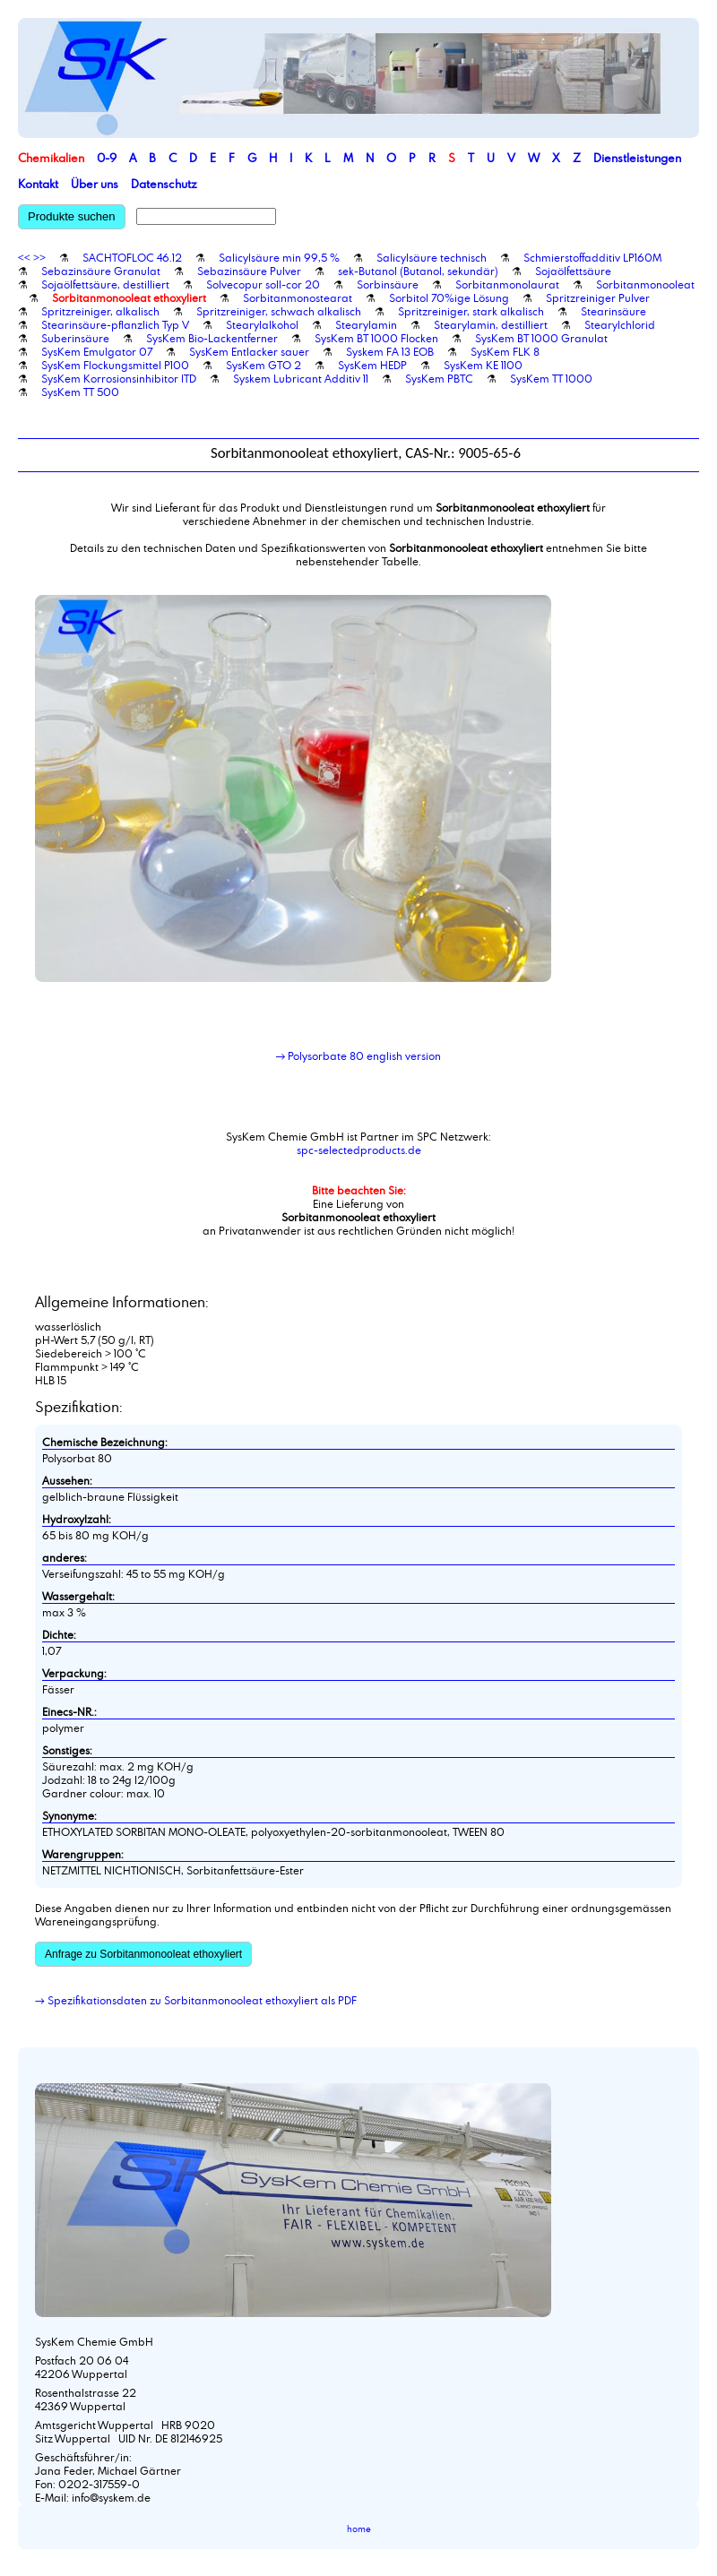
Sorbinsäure (388, 284)
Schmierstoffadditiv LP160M (592, 257)
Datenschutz (164, 184)
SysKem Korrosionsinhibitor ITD (118, 378)
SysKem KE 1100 (483, 365)
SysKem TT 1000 (551, 378)
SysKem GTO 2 (263, 365)
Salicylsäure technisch (431, 257)
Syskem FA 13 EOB (390, 351)
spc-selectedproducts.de (359, 1149)
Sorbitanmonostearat (297, 297)
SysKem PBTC (439, 378)
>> (39, 257)
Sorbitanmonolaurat (507, 284)
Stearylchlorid (619, 324)
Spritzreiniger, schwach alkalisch (278, 311)
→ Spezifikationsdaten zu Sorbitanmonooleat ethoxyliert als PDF (196, 2000)
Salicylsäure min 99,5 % (279, 257)
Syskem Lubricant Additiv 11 (300, 378)
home (359, 2529)
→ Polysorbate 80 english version (359, 1055)
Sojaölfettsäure (573, 270)
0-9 (107, 158)
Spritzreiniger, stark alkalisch (471, 311)
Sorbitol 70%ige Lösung (449, 297)
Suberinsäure (75, 338)
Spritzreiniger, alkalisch (100, 311)
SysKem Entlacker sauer (249, 351)
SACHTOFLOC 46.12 (132, 257)
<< (24, 257)
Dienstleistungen (637, 158)
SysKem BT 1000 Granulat (541, 338)
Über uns (94, 184)
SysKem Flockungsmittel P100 (115, 365)
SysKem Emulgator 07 (96, 351)
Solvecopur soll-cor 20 (263, 284)
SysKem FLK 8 (505, 351)
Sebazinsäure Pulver (249, 270)
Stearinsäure (613, 311)
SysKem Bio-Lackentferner (212, 338)
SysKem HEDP (372, 365)
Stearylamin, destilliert (491, 324)
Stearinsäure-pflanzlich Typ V (115, 324)
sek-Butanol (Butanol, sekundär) (418, 270)
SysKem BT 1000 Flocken (376, 338)
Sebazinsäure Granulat (100, 270)
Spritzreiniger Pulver (598, 297)
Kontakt (38, 184)
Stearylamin (366, 324)
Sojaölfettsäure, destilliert (105, 284)
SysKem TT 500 (80, 391)
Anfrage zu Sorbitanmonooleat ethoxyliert (143, 1954)
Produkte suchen (72, 216)
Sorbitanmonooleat (645, 284)
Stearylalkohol (262, 324)
